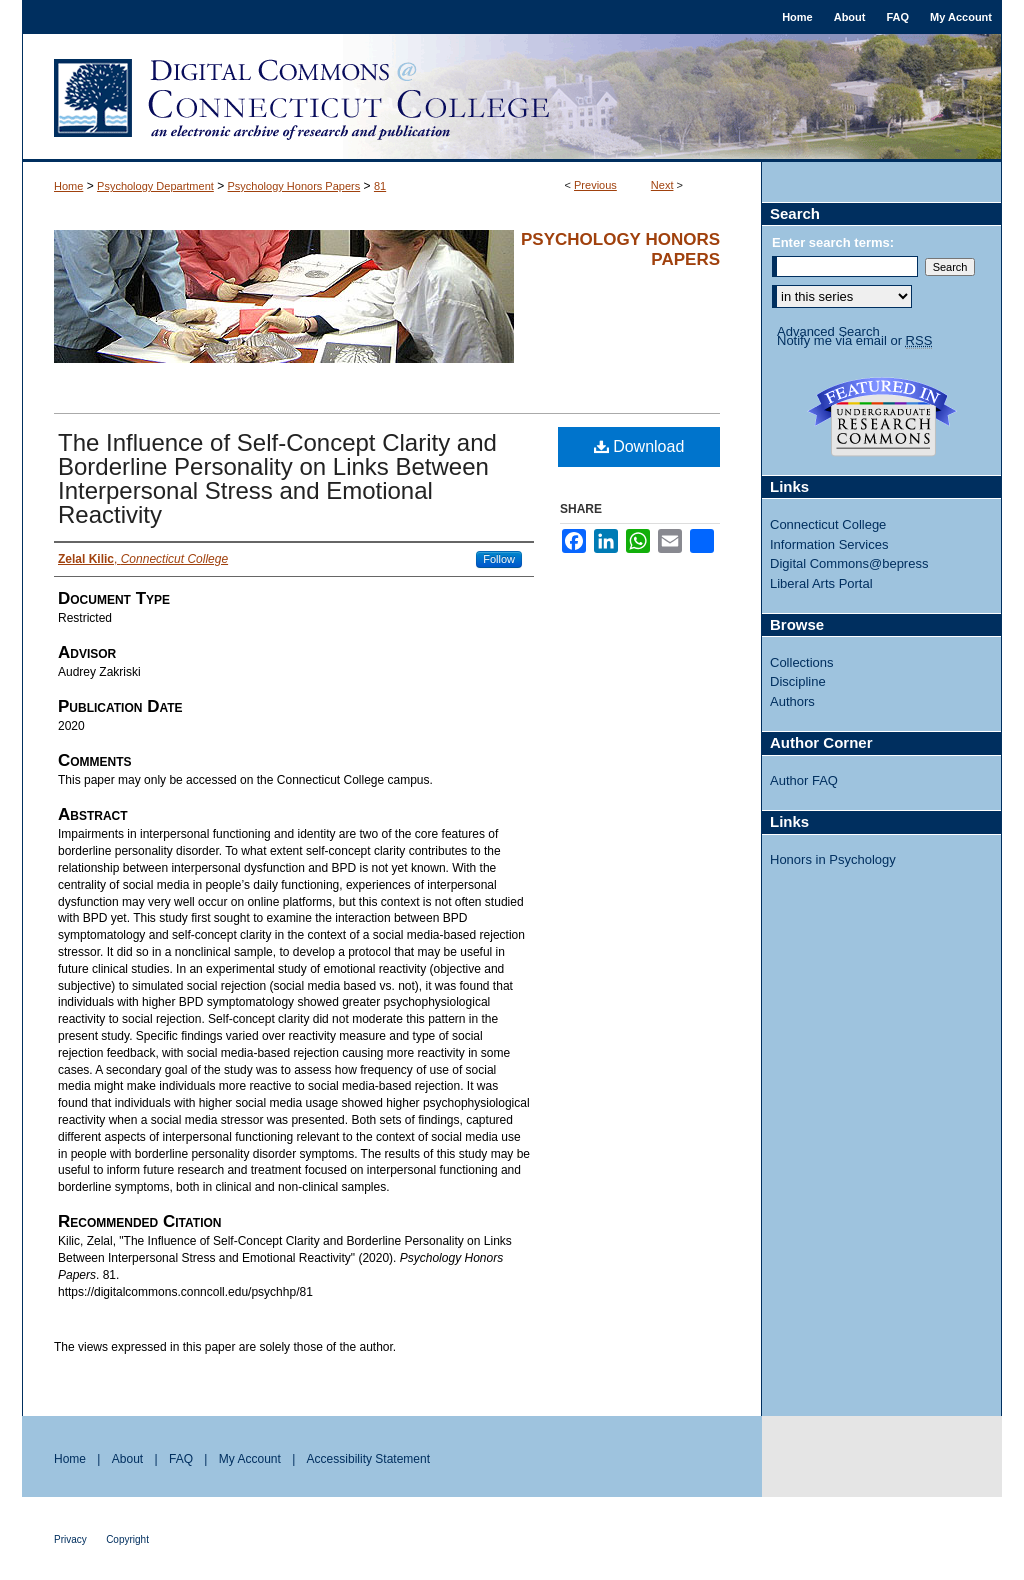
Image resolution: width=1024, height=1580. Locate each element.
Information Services (829, 544)
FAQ (181, 1459)
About (127, 1459)
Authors (792, 701)
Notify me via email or (854, 341)
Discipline (798, 681)
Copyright (127, 1539)
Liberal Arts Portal (821, 583)
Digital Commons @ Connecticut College (512, 98)
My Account (250, 1459)
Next (662, 185)
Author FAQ (804, 780)
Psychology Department (155, 186)
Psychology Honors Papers (294, 186)
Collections (802, 662)
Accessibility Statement (368, 1459)
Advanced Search (828, 331)
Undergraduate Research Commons (882, 417)
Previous (595, 185)
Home (68, 186)
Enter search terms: (833, 242)
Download (639, 446)
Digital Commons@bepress (849, 563)
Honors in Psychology (833, 859)
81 (380, 186)
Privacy (70, 1539)
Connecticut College (828, 524)
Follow (499, 559)
